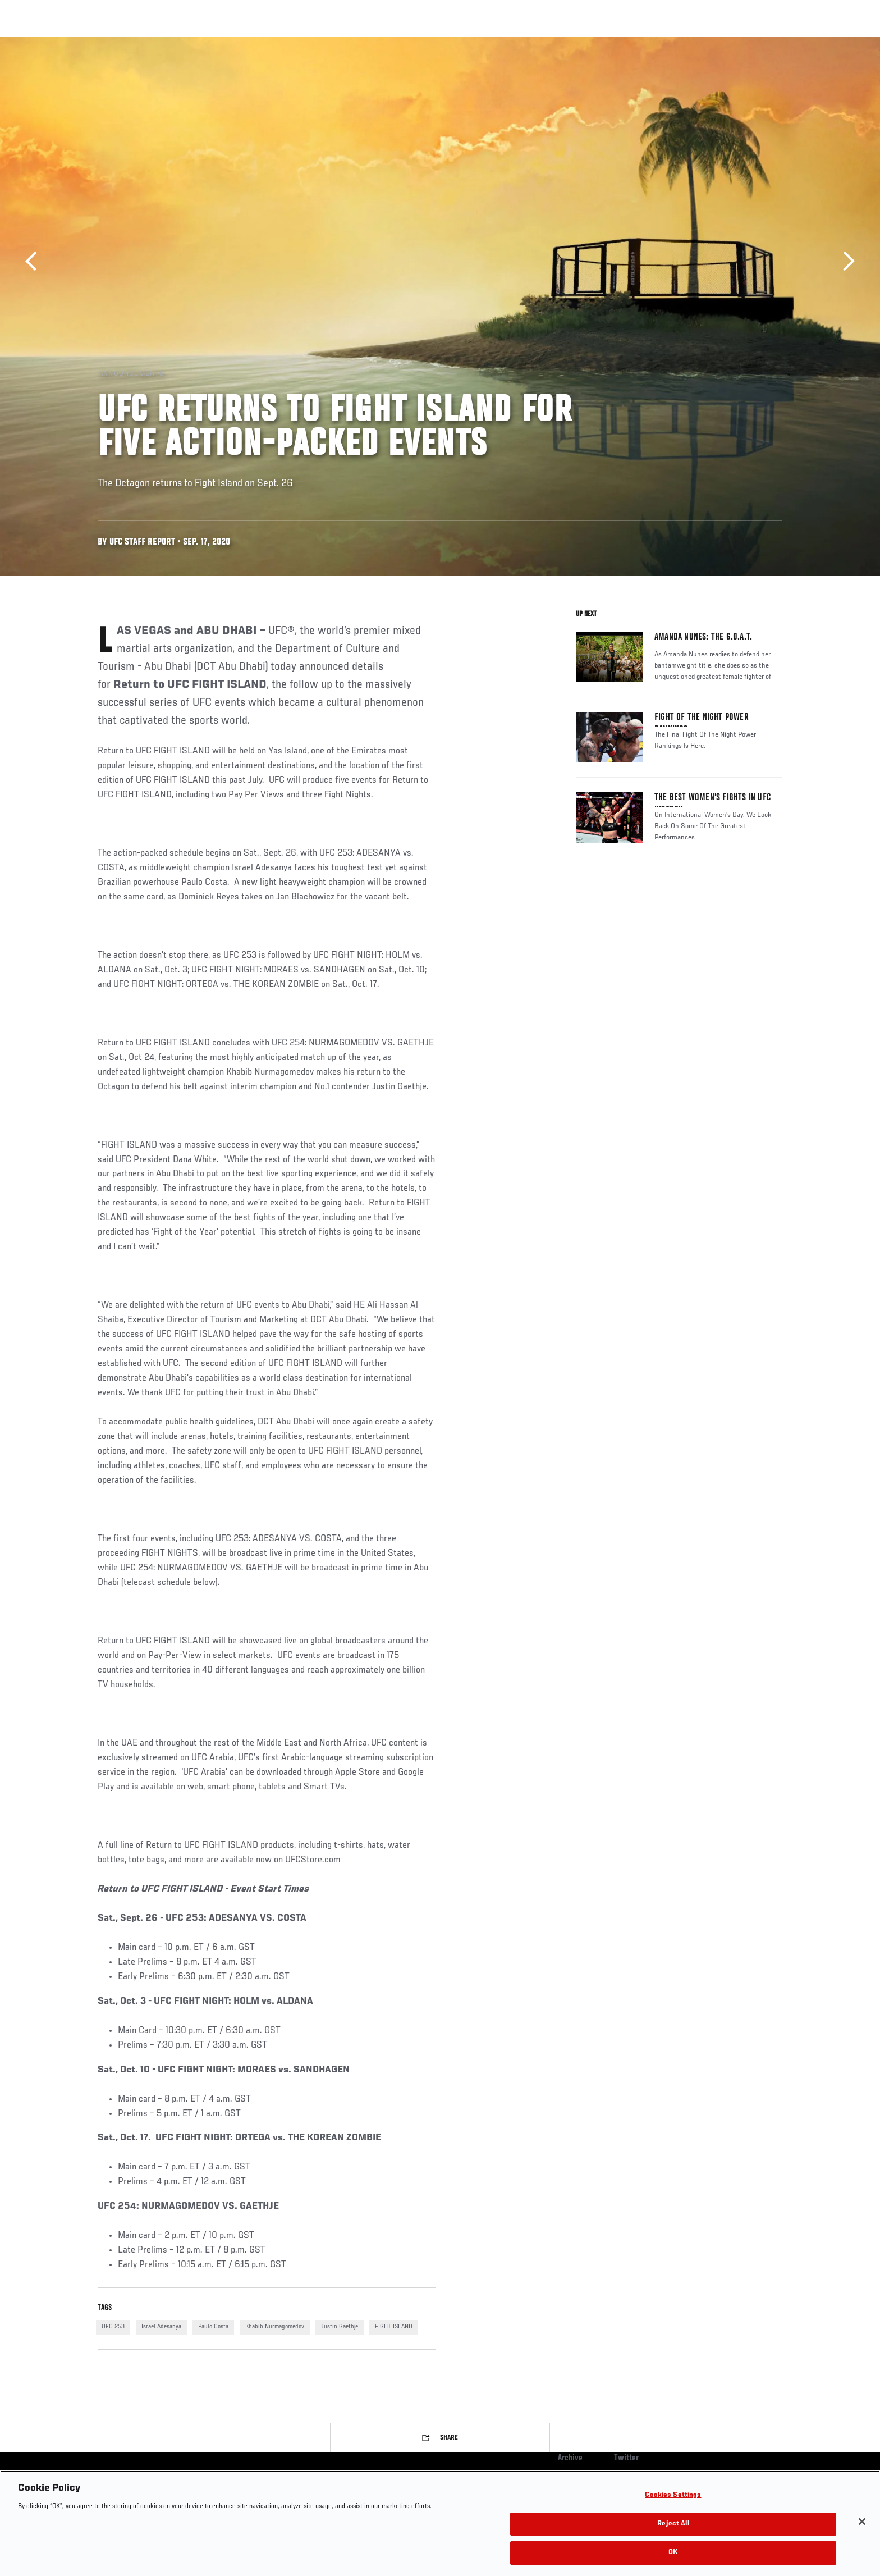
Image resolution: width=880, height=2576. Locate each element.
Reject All (673, 2524)
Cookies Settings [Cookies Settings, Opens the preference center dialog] (673, 2495)
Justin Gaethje (339, 2326)
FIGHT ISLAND (393, 2326)
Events (85, 42)
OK (672, 2552)
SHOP (757, 42)
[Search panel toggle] (788, 42)
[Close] (862, 2521)
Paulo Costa (213, 2326)
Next (845, 261)
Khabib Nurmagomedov (274, 2326)
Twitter (626, 2458)
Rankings (132, 42)
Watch (654, 42)
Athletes (182, 42)
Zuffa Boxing (708, 42)
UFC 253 (113, 2326)
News (226, 42)
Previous (35, 261)
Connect (608, 42)
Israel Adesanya (161, 2326)
